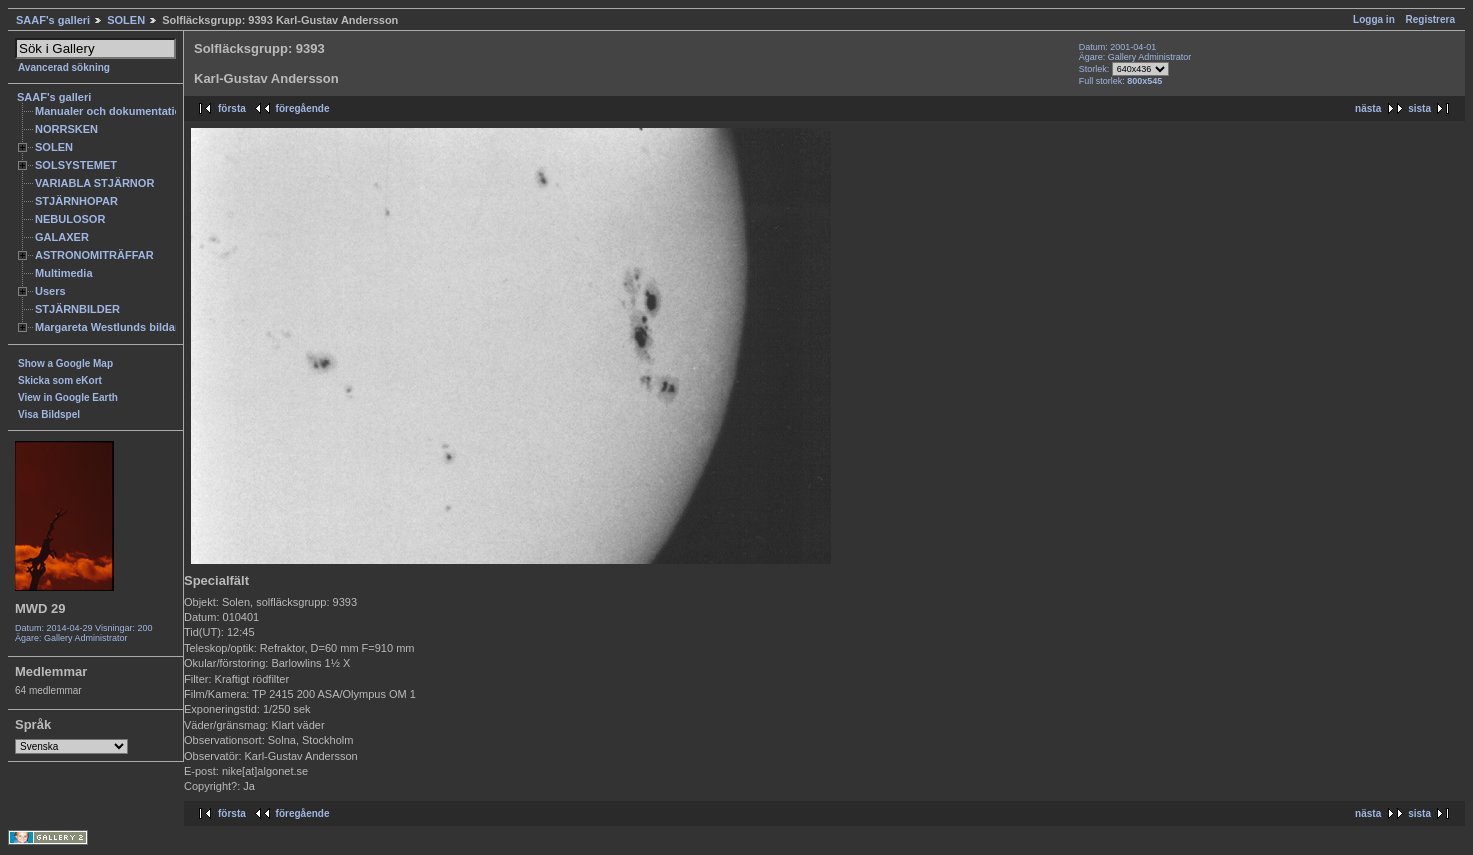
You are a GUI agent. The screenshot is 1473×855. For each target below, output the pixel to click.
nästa (1368, 108)
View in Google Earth (68, 397)
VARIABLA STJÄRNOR (94, 183)
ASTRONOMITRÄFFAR (94, 255)
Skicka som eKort (60, 380)
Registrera (1430, 19)
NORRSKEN (66, 129)
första (232, 108)
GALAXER (62, 237)
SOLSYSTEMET (76, 165)
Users (50, 291)
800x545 (1144, 81)
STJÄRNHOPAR (76, 201)
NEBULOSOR (70, 219)
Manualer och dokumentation (111, 111)
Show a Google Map (65, 363)
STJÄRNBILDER (77, 309)
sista (1419, 108)
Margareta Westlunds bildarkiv (115, 327)
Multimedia (64, 273)
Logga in (1374, 19)
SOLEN (126, 20)
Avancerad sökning (64, 67)
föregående (303, 108)
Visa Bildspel (49, 414)
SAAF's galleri (53, 20)
